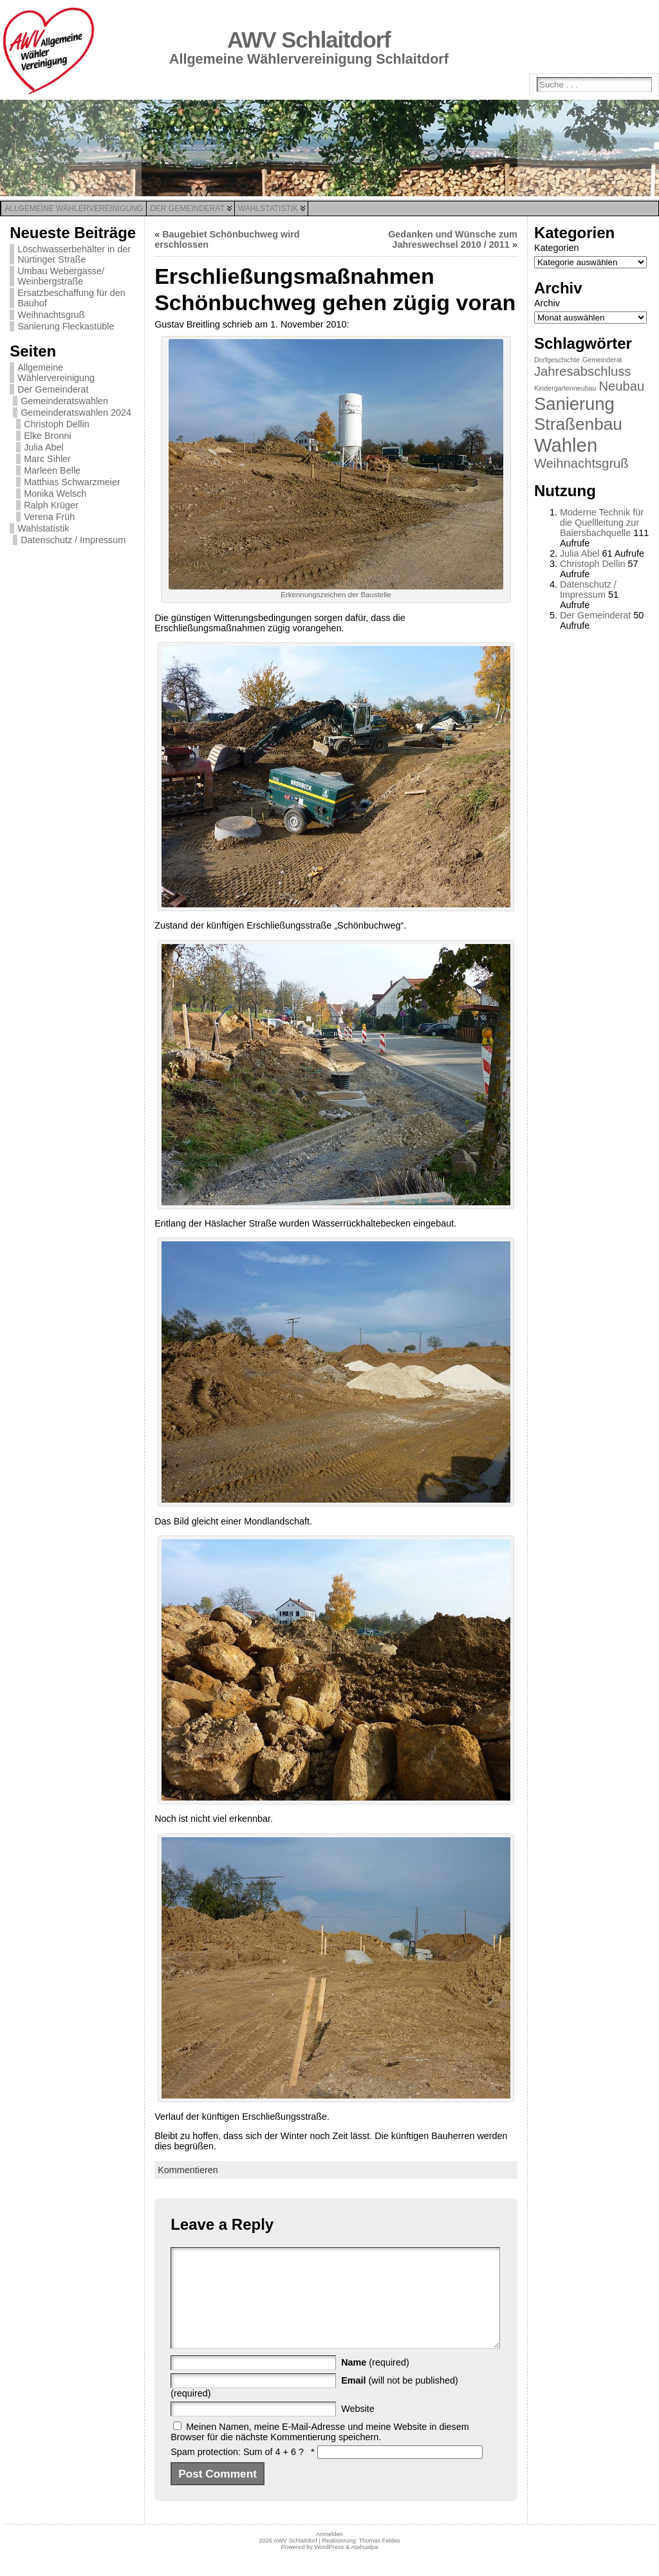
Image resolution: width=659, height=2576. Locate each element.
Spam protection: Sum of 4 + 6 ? (237, 2471)
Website (358, 2428)
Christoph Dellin (56, 424)
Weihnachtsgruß (51, 315)
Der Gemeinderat (52, 389)
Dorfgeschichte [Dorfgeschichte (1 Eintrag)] (557, 360)
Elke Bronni (47, 436)
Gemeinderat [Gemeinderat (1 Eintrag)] (602, 360)
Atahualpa (364, 2566)
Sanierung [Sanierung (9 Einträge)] (574, 404)
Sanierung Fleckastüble (65, 326)
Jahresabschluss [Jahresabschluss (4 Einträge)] (582, 371)
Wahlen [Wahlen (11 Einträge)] (565, 445)
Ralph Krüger (51, 505)
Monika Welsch (55, 493)
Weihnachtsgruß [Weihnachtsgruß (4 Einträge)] (581, 463)
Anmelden (329, 2553)
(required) (375, 2382)
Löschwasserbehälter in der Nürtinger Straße (74, 254)
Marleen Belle (52, 470)
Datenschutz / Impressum (73, 540)
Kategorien (556, 248)
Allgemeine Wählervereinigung (56, 372)
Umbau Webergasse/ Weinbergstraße (60, 276)
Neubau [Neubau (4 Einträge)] (621, 386)
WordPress (329, 2566)
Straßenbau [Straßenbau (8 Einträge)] (578, 424)
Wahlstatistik (43, 528)
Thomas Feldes (379, 2560)
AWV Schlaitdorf (309, 40)
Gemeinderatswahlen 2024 (76, 412)
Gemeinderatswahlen (64, 401)
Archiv (547, 303)
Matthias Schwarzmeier (72, 482)
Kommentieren (188, 2170)
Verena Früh (49, 517)
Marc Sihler (47, 459)
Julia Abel (44, 447)
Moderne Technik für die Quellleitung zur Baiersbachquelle (602, 522)
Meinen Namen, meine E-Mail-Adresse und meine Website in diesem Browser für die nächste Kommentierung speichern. (320, 2451)
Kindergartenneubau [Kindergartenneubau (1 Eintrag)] (565, 388)
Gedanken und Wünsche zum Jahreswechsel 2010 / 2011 (452, 239)
